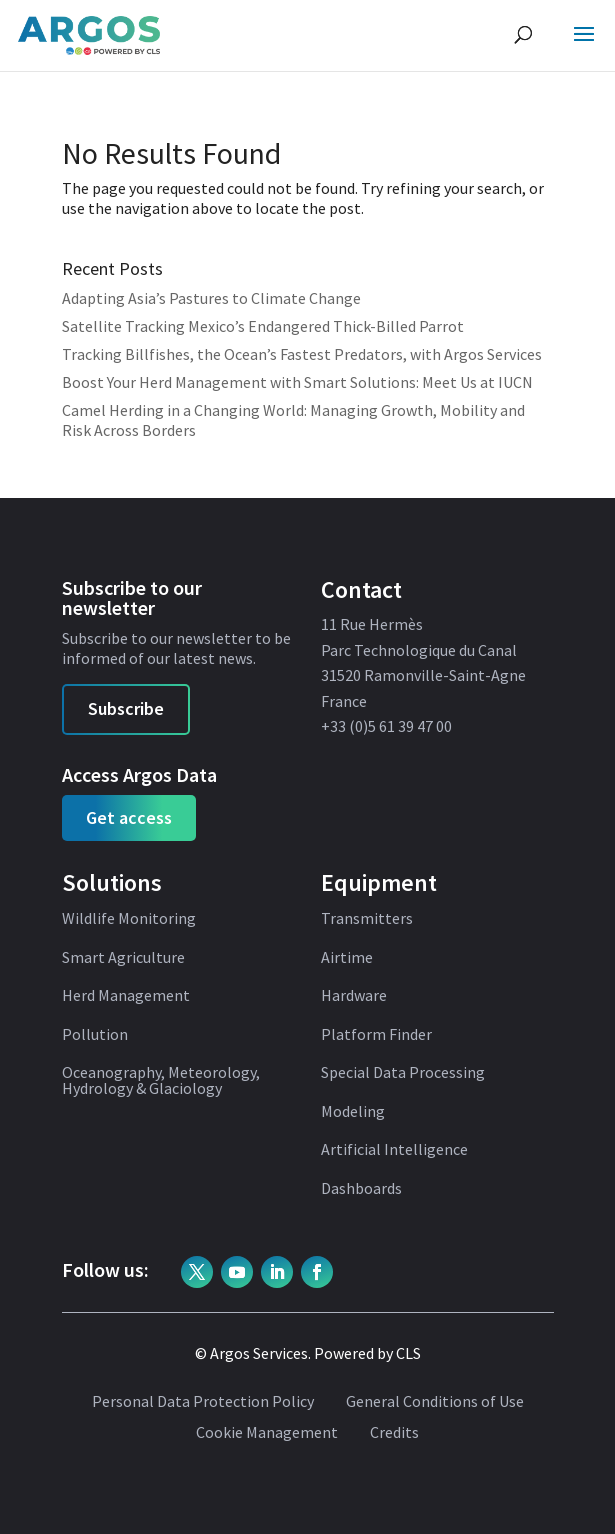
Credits (394, 1433)
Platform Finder (376, 1035)
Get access (129, 817)
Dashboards (361, 1189)
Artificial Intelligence (394, 1150)
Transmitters (367, 919)
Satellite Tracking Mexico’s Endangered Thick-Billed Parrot (263, 326)
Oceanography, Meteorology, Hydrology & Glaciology (161, 1081)
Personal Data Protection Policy (203, 1402)
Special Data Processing (403, 1073)
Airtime (347, 958)
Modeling (353, 1112)
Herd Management (126, 996)
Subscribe (126, 708)
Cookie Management (267, 1433)
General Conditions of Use (435, 1402)
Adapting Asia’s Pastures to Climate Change (211, 298)
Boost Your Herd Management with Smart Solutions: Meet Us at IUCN (297, 382)
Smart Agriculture (123, 958)
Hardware (354, 996)
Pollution (95, 1035)
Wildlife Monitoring (129, 919)
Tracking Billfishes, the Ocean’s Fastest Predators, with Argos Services (302, 354)
